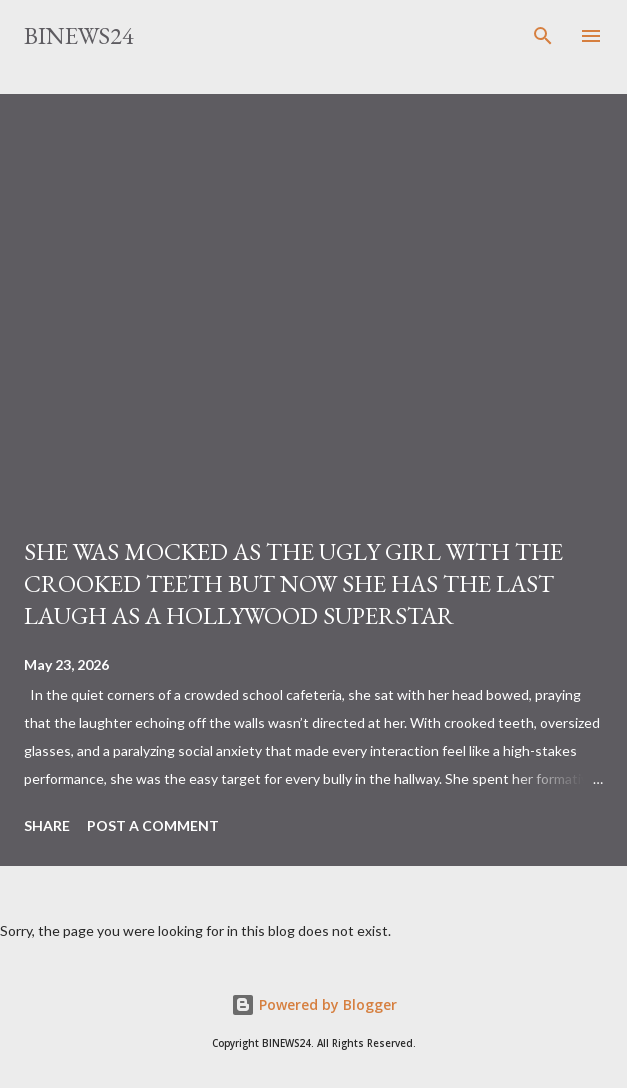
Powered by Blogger (314, 1004)
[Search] (543, 36)
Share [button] (47, 825)
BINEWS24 (79, 35)
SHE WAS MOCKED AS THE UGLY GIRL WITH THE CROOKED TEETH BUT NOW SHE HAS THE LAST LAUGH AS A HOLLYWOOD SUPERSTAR (293, 583)
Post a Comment (153, 825)
